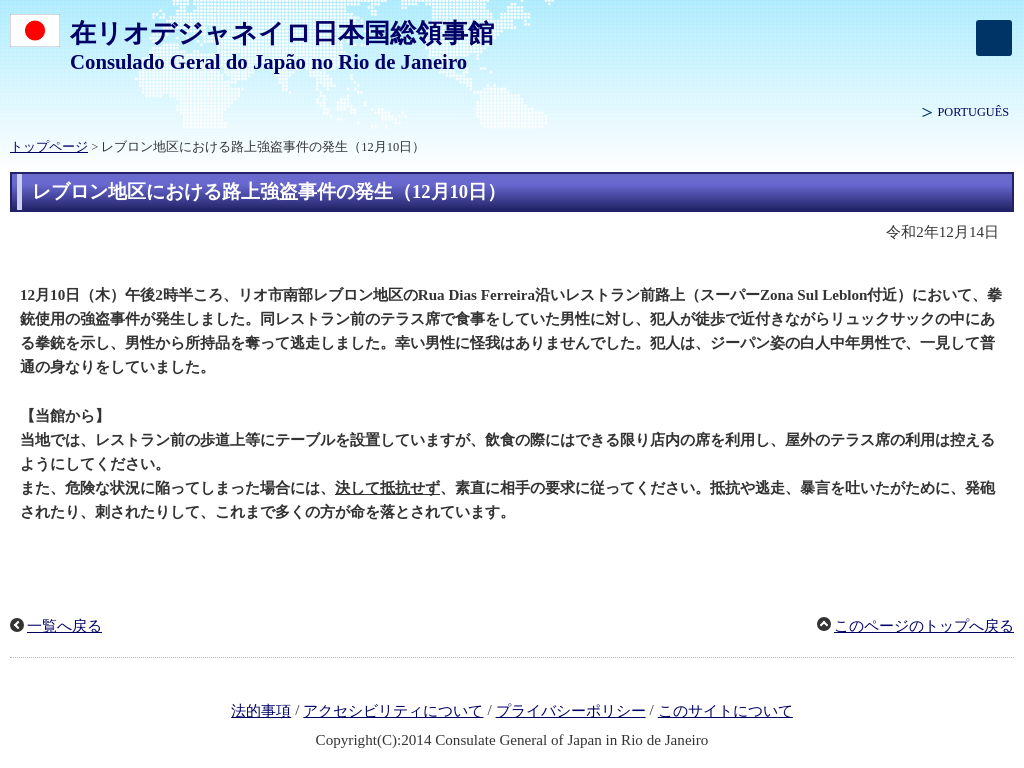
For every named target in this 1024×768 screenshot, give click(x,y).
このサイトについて (725, 711)
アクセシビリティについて (393, 711)
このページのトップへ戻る (924, 626)
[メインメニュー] (994, 38)
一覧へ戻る (64, 626)
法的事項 (261, 711)
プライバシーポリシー (571, 711)
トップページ (49, 147)
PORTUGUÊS (973, 112)
